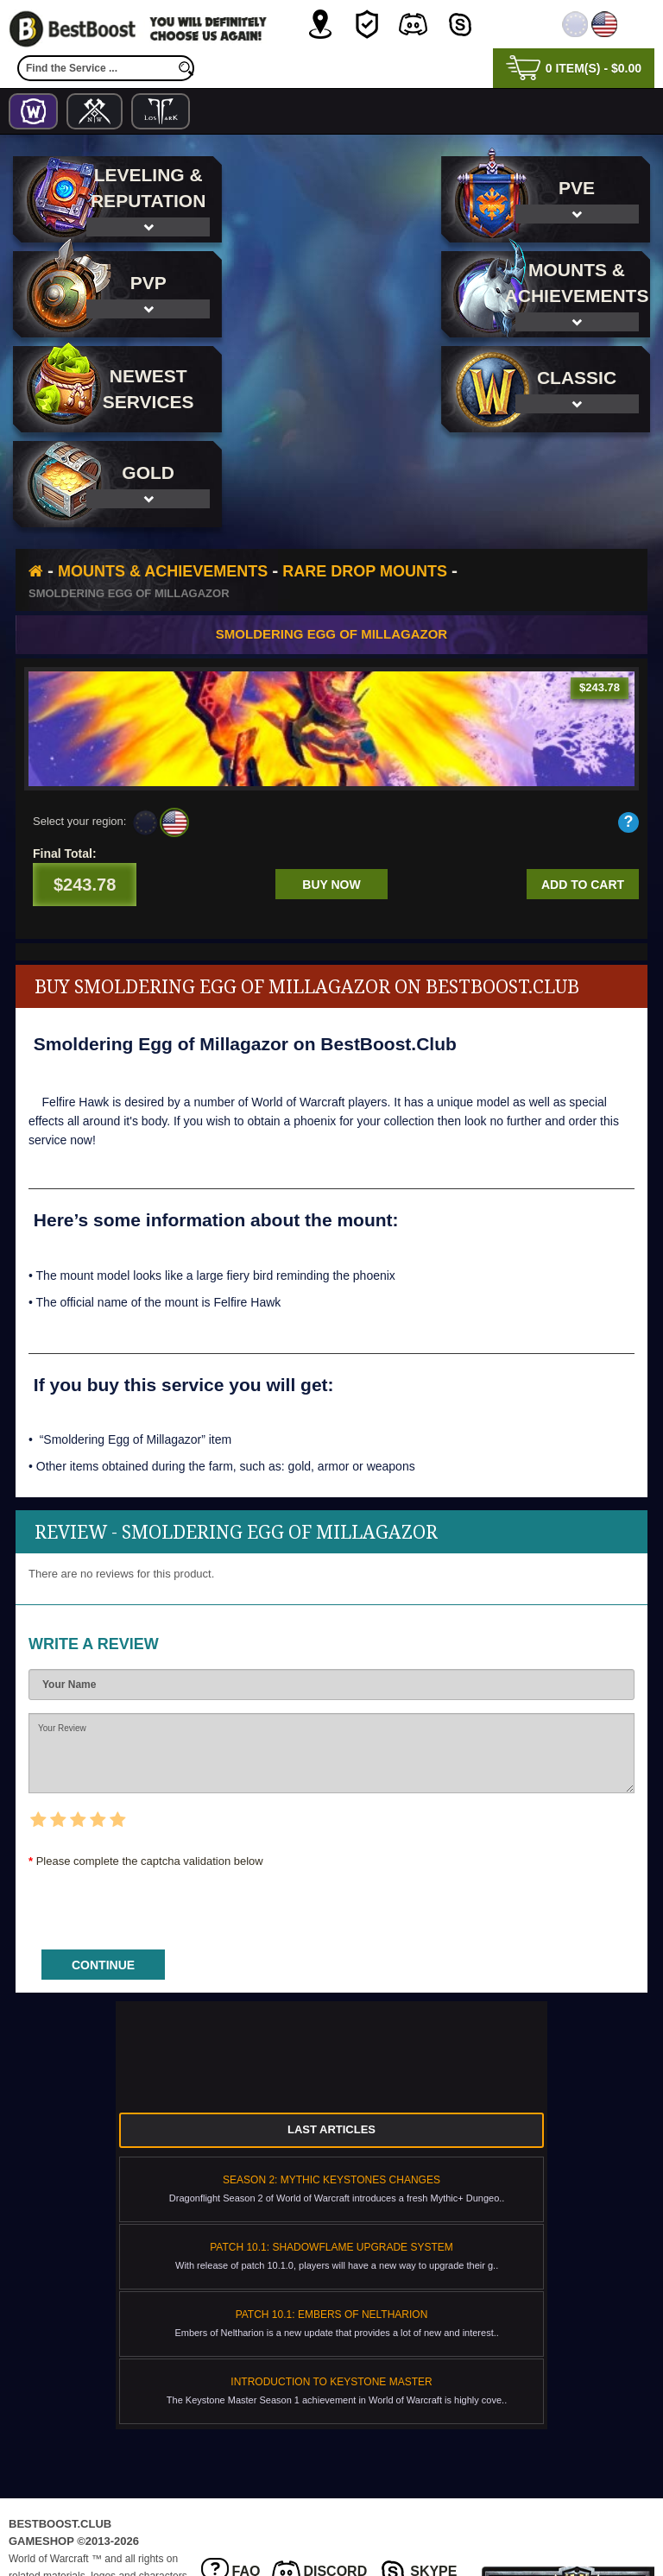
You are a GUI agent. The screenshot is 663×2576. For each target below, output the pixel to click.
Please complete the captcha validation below (149, 1766)
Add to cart (582, 790)
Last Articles (331, 2034)
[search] (186, 68)
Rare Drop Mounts (364, 476)
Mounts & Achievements (163, 476)
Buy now (331, 790)
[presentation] (159, 1808)
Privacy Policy (259, 2510)
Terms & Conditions (388, 2510)
